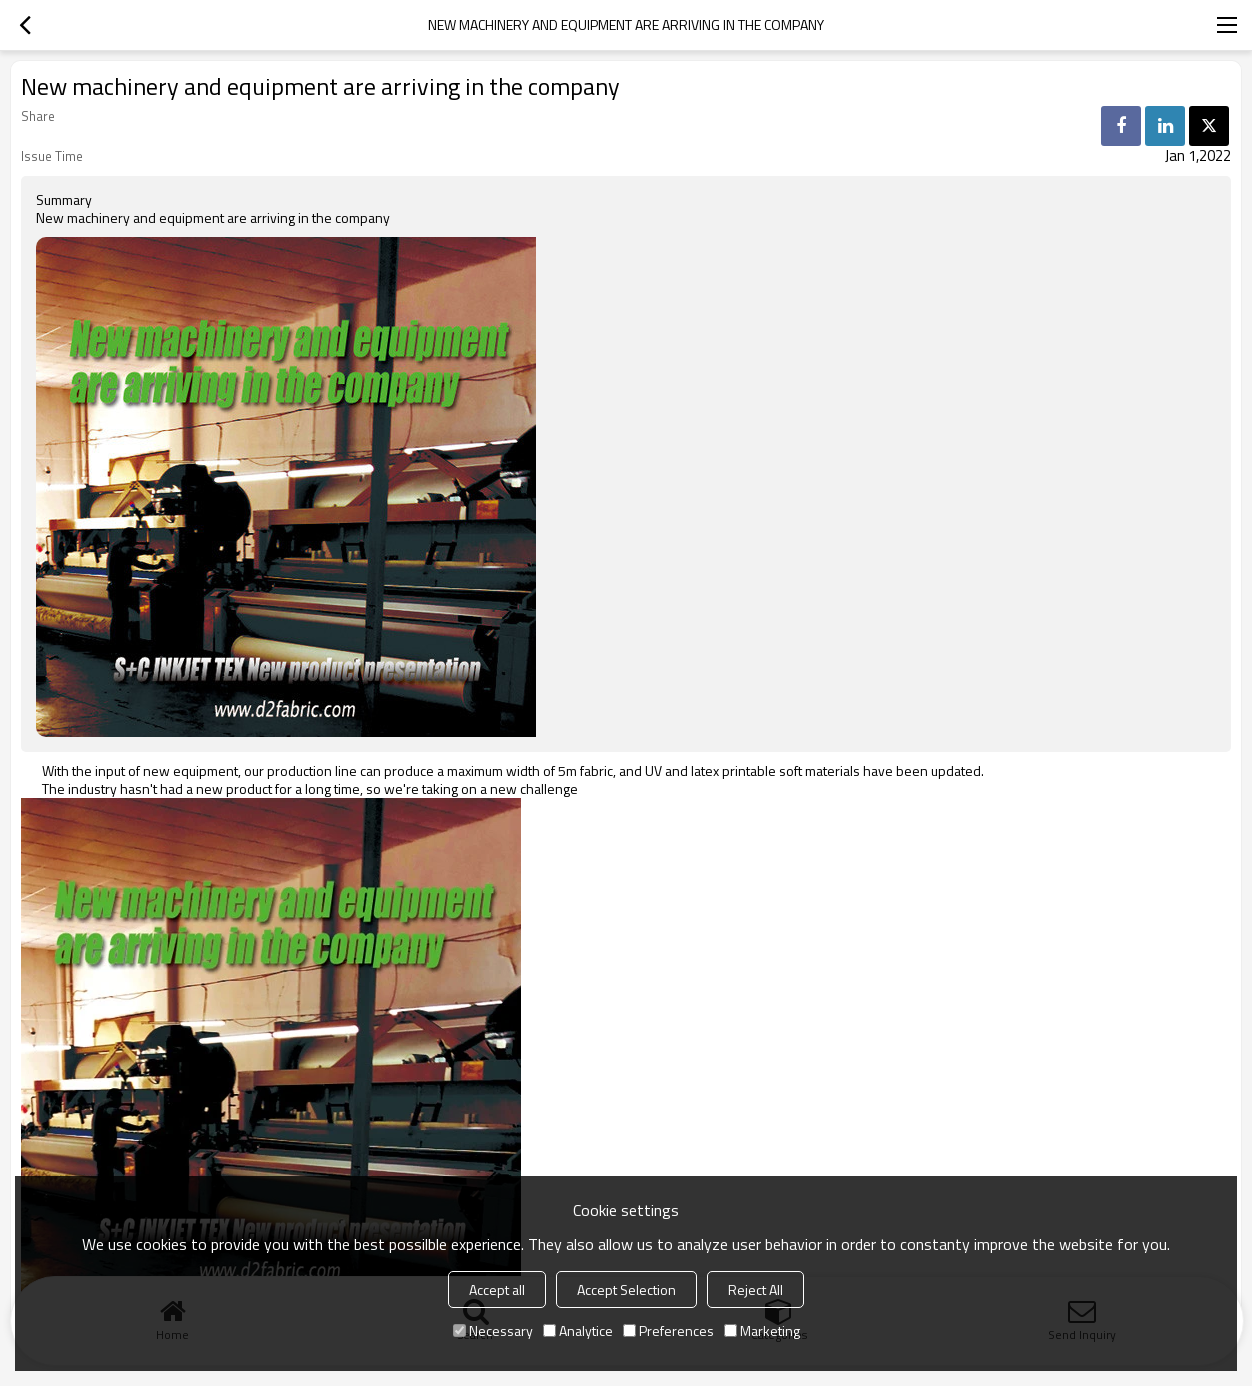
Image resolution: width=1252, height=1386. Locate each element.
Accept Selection (626, 1289)
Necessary (493, 1330)
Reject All (755, 1289)
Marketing (762, 1330)
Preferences (668, 1330)
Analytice (578, 1330)
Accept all (497, 1289)
